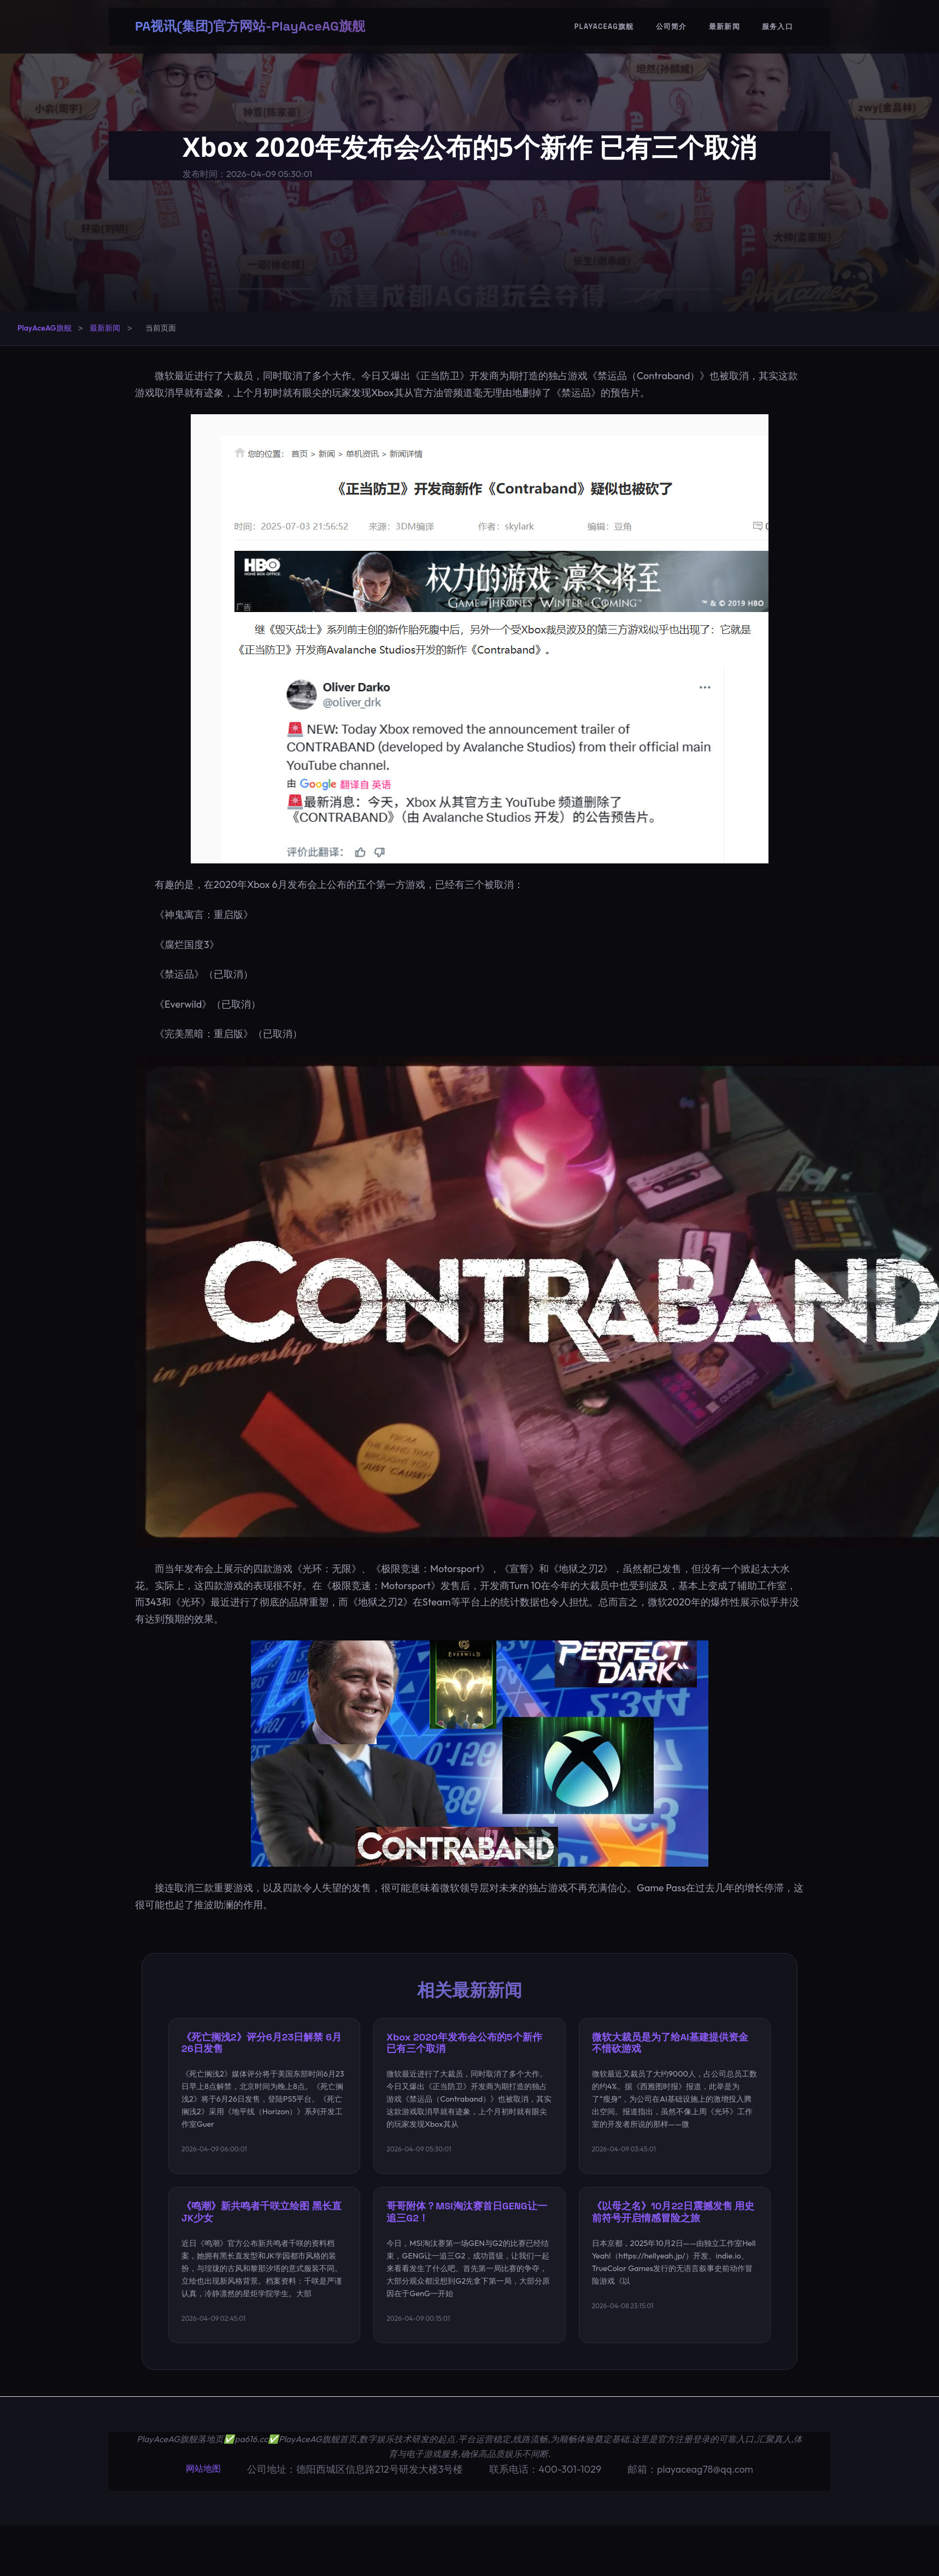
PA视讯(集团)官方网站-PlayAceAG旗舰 (250, 27)
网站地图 (203, 2470)
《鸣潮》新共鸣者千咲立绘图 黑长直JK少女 (262, 2214)
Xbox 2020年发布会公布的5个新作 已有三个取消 (464, 2043)
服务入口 (777, 27)
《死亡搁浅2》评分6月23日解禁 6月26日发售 (262, 2043)
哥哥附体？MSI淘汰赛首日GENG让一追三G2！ (467, 2214)
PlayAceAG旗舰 (604, 27)
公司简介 (671, 27)
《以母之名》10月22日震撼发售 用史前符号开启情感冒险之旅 (673, 2214)
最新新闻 (724, 27)
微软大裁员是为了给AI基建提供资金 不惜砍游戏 (670, 2043)
